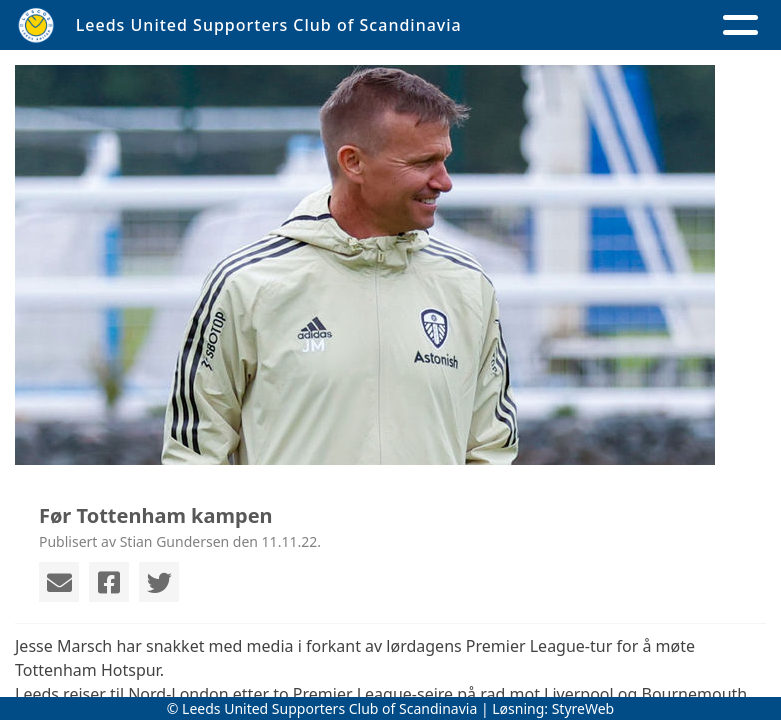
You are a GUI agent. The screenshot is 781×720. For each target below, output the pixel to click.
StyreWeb (583, 708)
